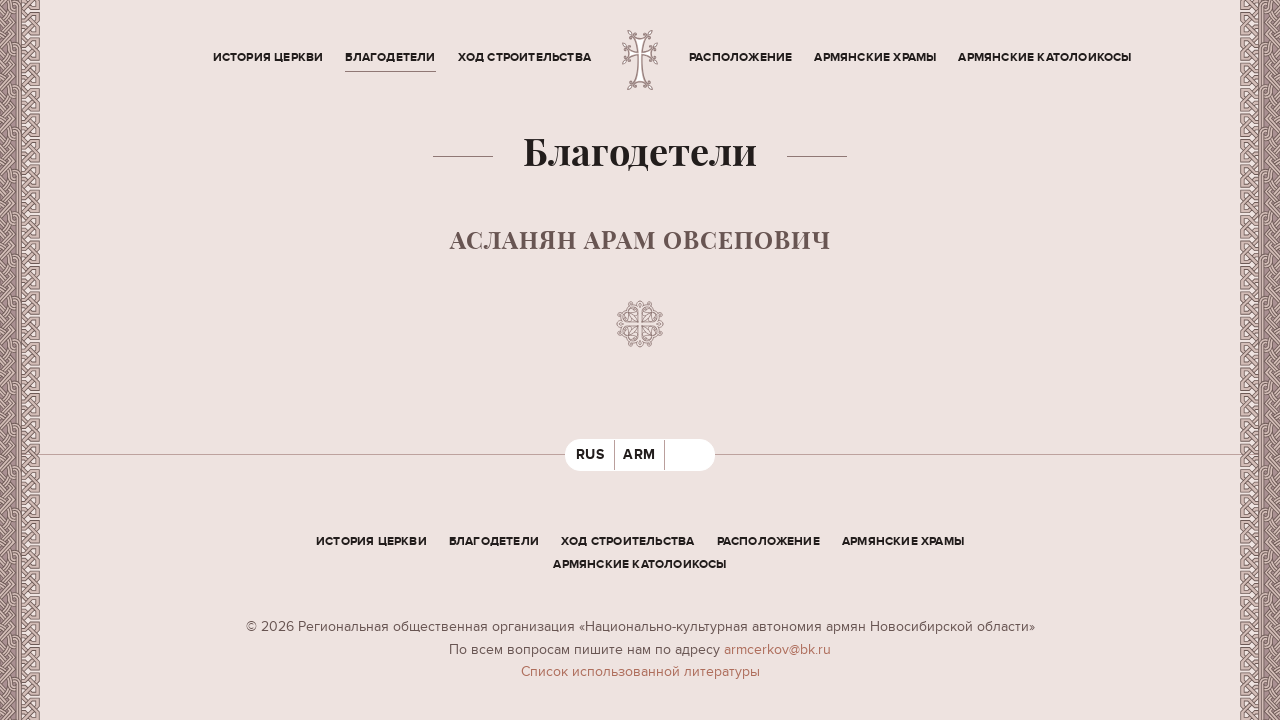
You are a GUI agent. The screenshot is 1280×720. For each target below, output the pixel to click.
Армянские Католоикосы (1044, 57)
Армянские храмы (875, 57)
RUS (590, 454)
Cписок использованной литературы (640, 671)
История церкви (268, 57)
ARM (639, 454)
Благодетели (390, 57)
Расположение (740, 57)
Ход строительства (524, 57)
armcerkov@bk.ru (777, 649)
